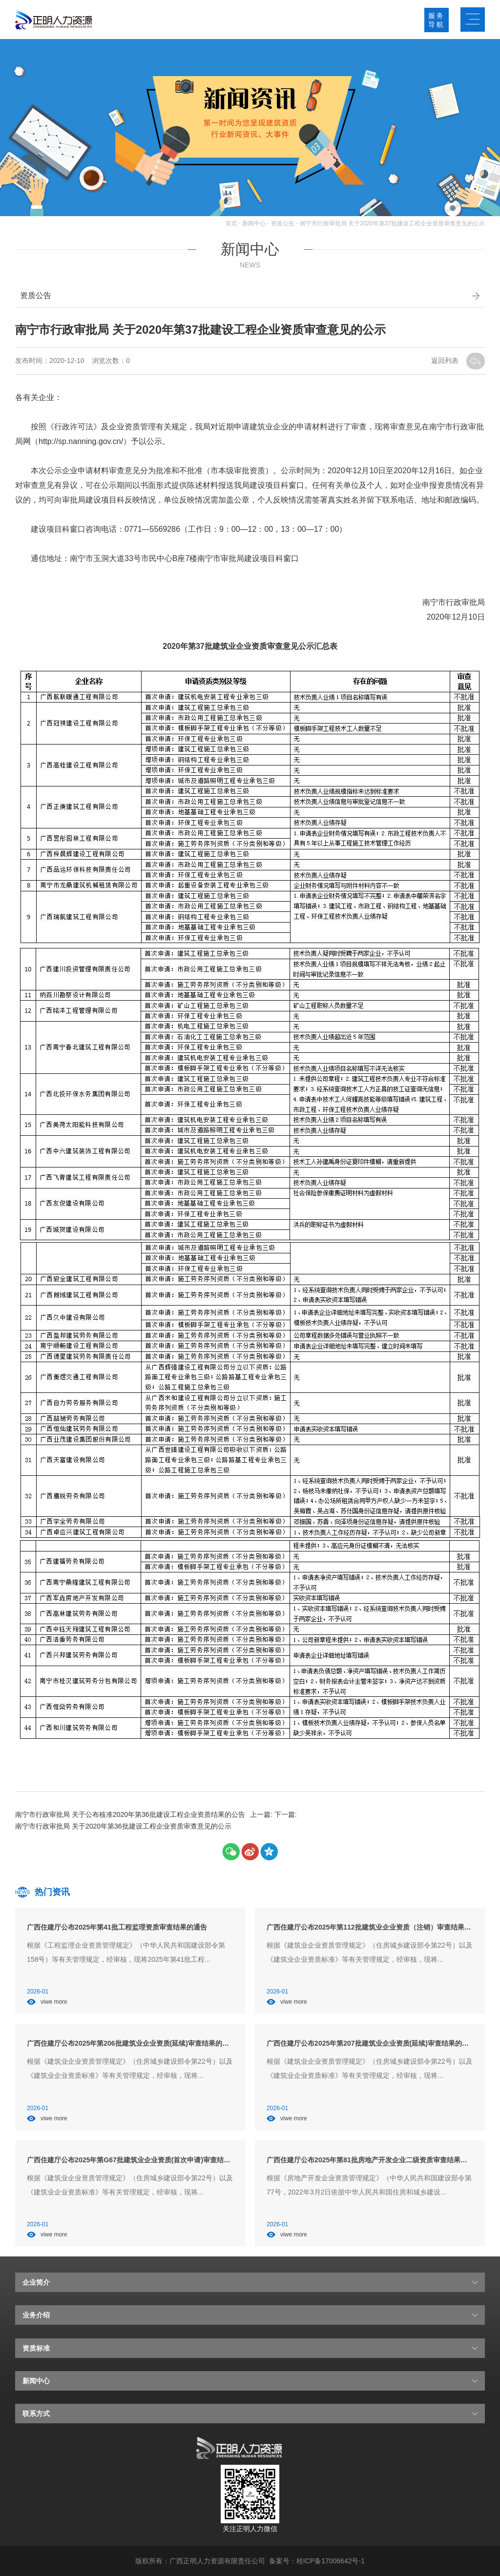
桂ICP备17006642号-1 (330, 2561)
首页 (231, 223)
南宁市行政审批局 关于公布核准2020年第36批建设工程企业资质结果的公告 (130, 1814)
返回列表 (445, 360)
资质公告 (282, 223)
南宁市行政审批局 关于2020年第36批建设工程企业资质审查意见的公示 (123, 1826)
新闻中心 (254, 223)
